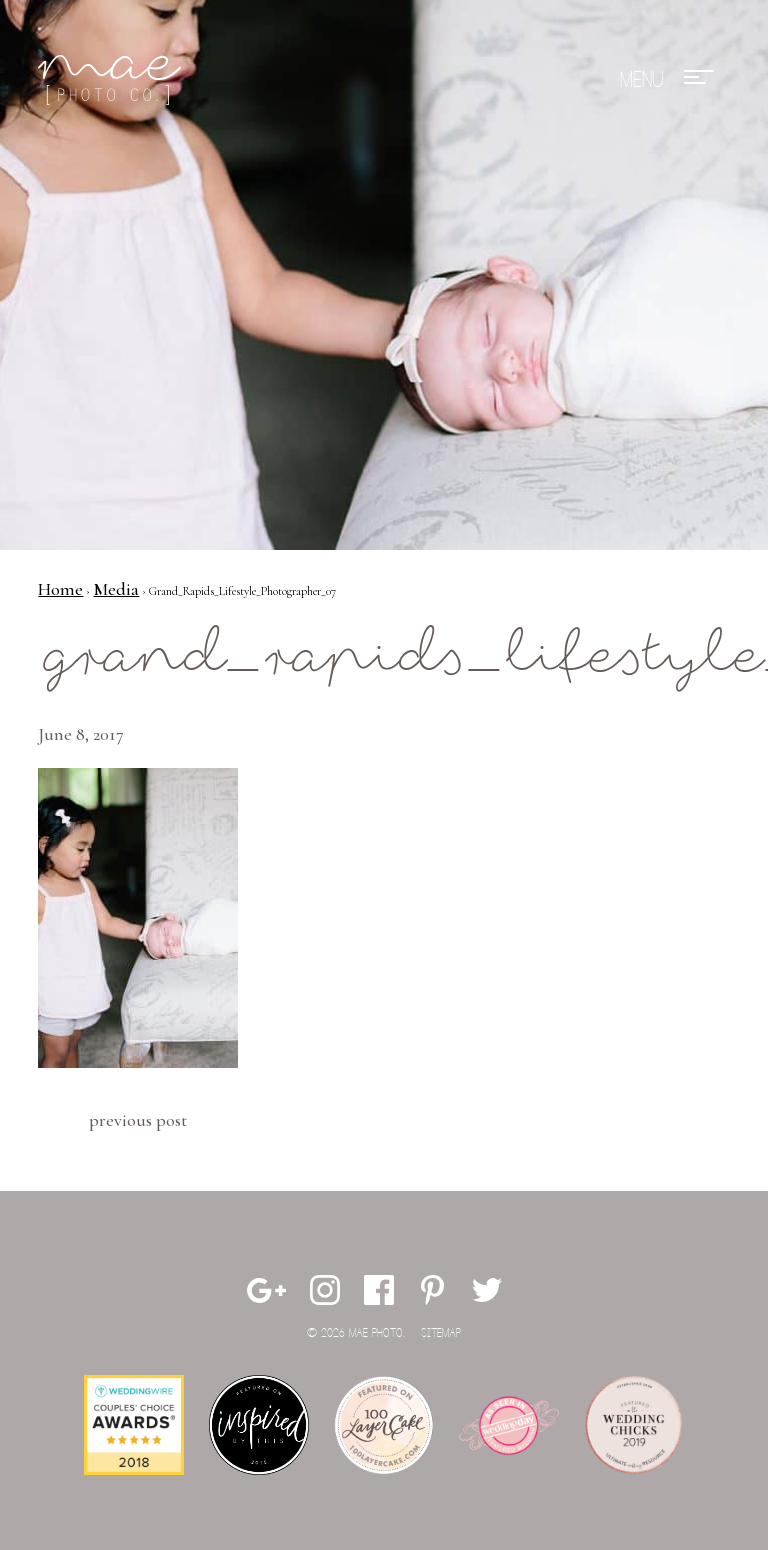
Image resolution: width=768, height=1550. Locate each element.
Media (116, 589)
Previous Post (138, 1120)
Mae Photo (113, 80)
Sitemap (441, 1333)
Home (60, 589)
